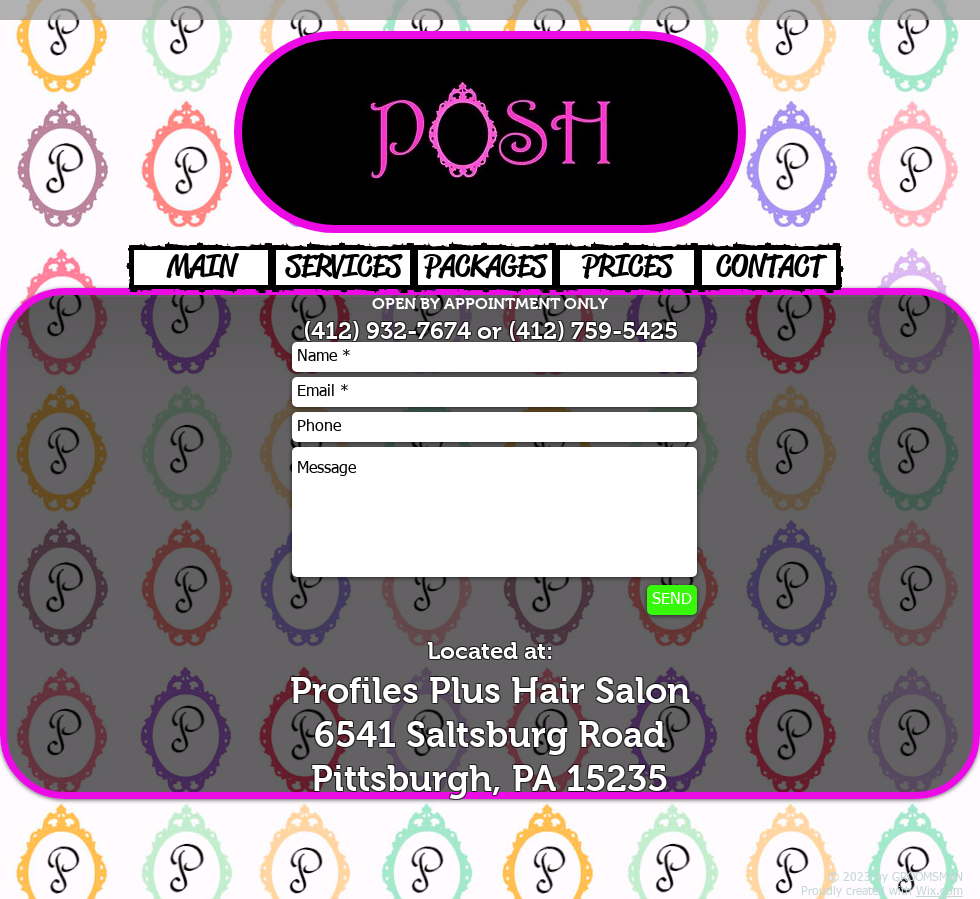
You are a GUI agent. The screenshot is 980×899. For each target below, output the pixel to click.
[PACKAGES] (485, 267)
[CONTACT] (769, 267)
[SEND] (672, 600)
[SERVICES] (343, 267)
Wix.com (939, 892)
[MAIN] (201, 267)
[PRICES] (627, 267)
